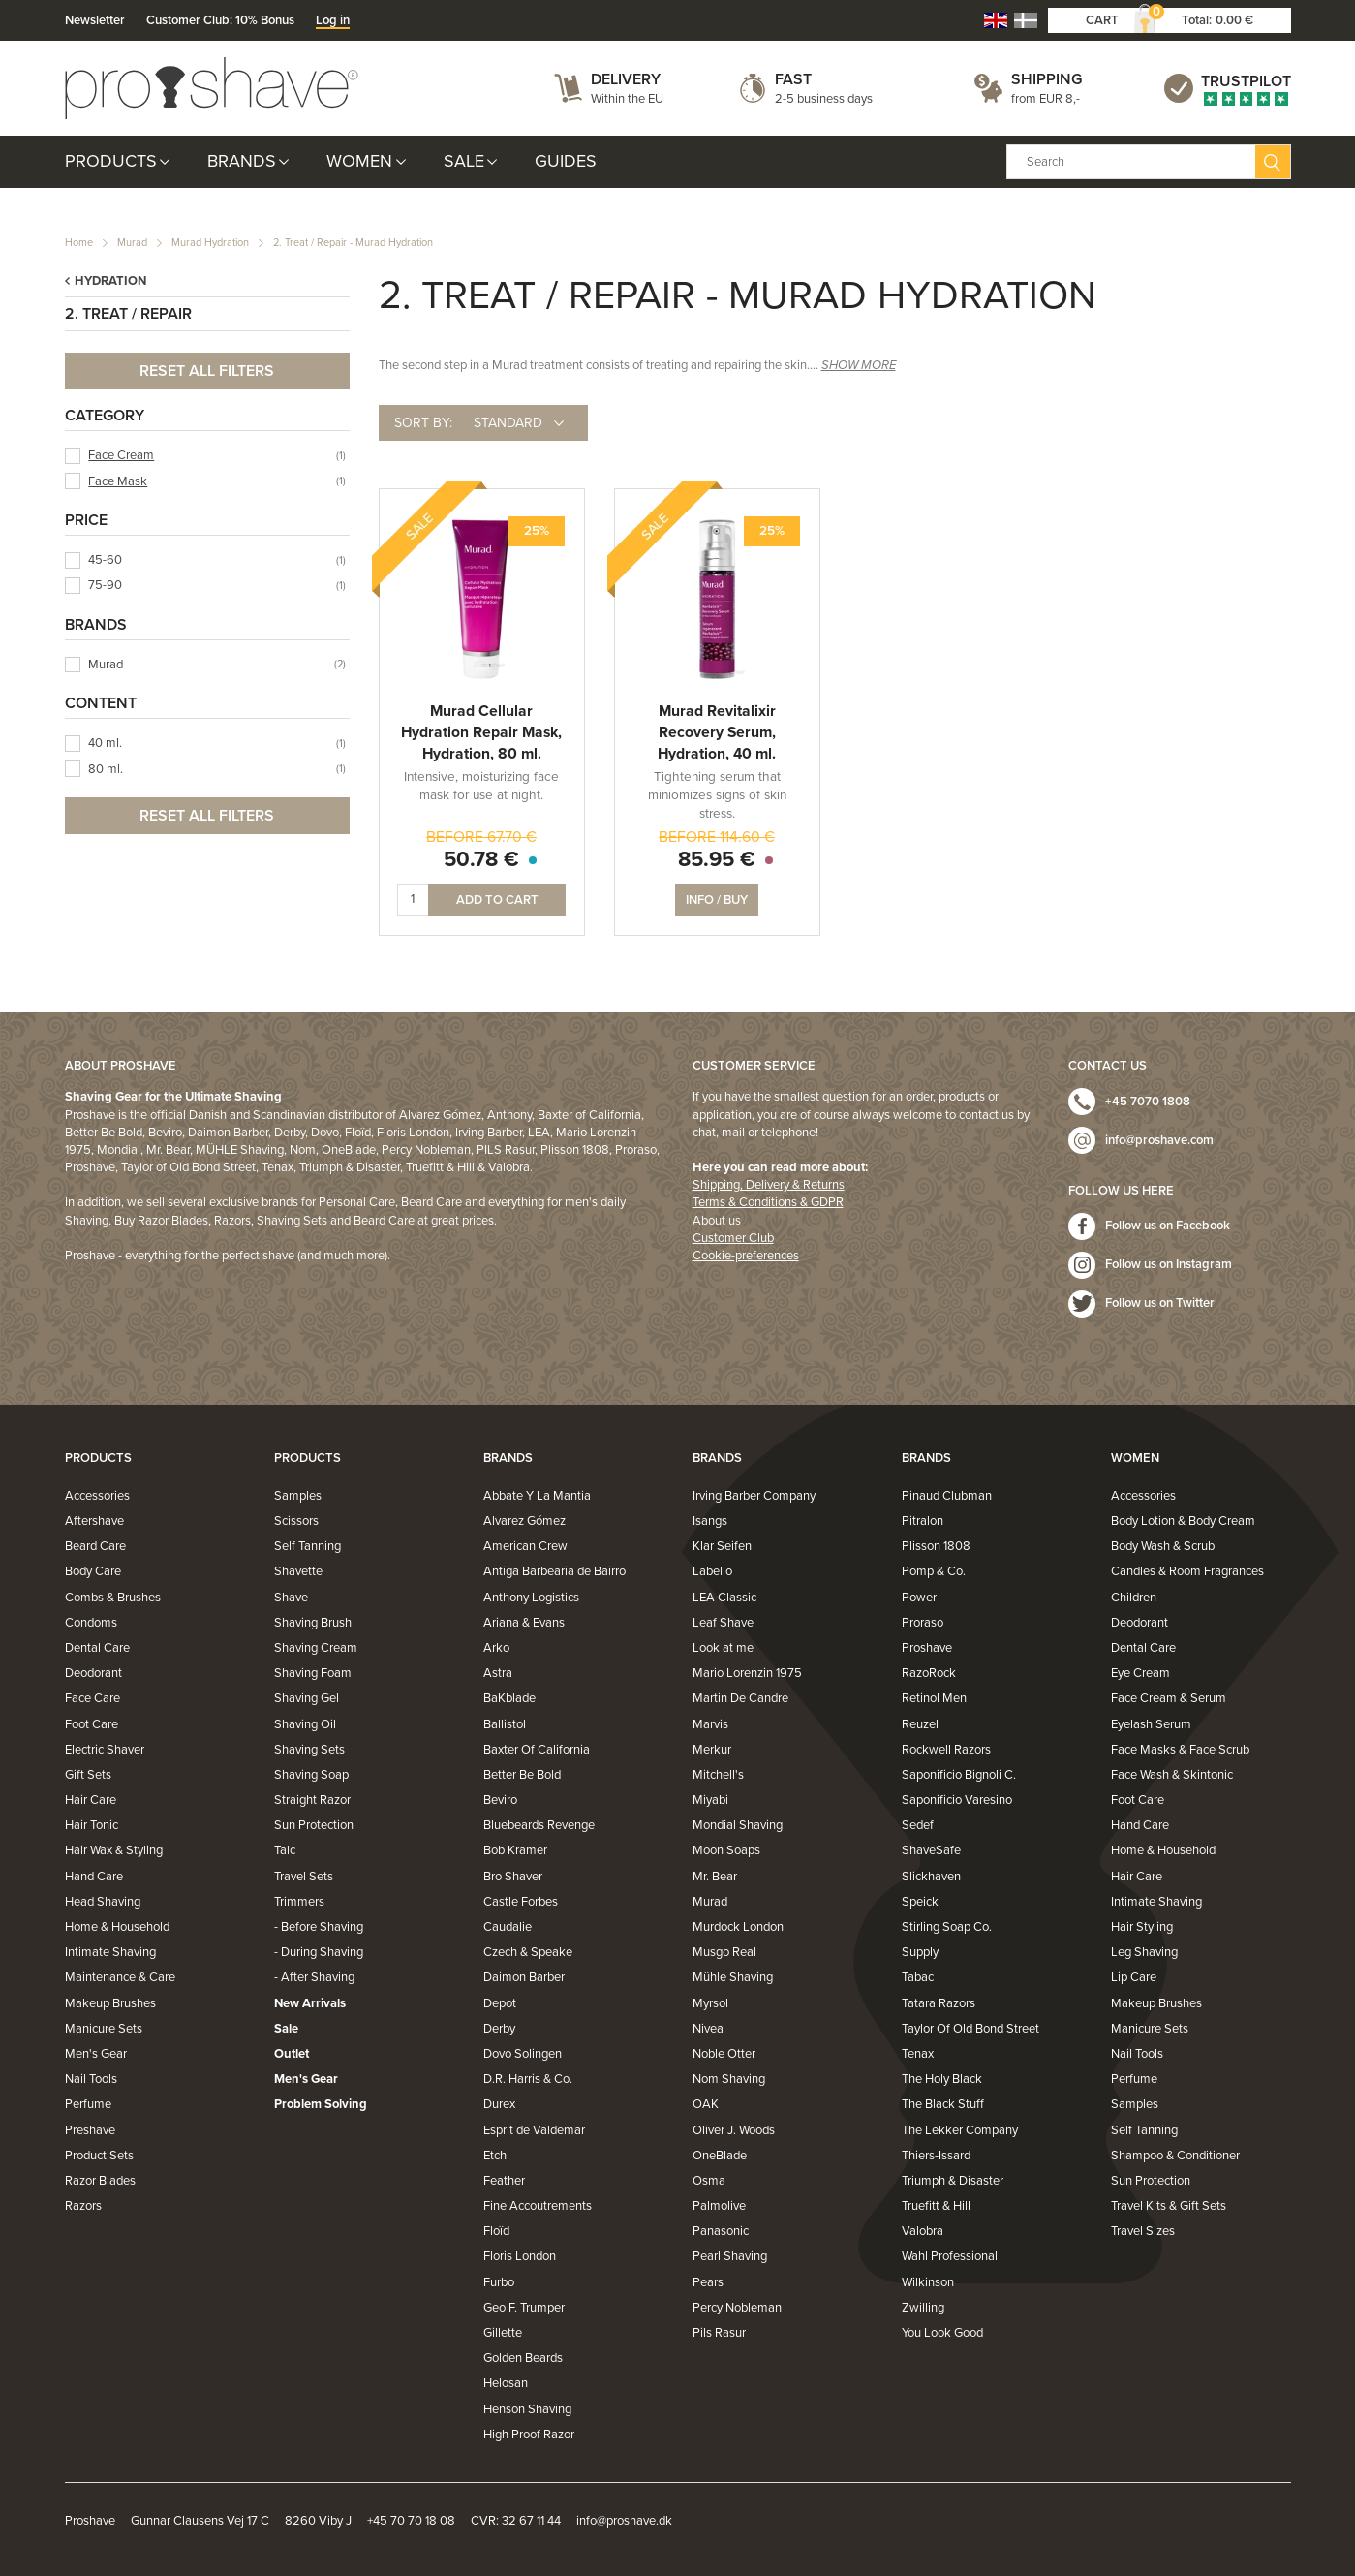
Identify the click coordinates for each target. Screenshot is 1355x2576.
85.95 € (716, 859)
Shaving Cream (315, 1648)
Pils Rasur (719, 2333)
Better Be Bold (522, 1775)
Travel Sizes (1143, 2231)
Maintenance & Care (120, 1977)
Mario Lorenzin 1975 (747, 1673)
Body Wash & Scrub (1163, 1546)
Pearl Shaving (730, 2256)
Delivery (626, 79)
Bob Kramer (515, 1850)
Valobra (922, 2231)
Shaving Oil (305, 1724)
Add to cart (497, 900)
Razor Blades (173, 1220)
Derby (499, 2028)
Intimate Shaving (110, 1952)
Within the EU (627, 99)
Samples (298, 1496)
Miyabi (710, 1800)
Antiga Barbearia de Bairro (554, 1571)
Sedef (918, 1825)
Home (79, 242)
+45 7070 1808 (1147, 1101)
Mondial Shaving (738, 1825)
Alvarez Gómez (524, 1521)
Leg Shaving (1144, 1952)
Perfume (88, 2104)
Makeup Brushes (110, 2003)
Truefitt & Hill (936, 2206)
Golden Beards (523, 2358)
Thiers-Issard (936, 2155)
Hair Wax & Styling (114, 1850)
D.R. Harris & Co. (527, 2079)
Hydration (110, 281)
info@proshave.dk (624, 2521)
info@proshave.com (1159, 1140)
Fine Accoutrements (537, 2206)
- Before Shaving (318, 1927)
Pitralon (922, 1521)
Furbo (498, 2282)
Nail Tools (91, 2079)
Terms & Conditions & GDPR (768, 1202)
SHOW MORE (858, 365)
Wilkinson (928, 2282)
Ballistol (504, 1724)
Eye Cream (1140, 1673)
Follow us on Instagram (1168, 1264)
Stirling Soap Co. (947, 1927)
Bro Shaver (512, 1876)
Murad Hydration (210, 242)
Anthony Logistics (531, 1597)
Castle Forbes (520, 1901)
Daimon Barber (524, 1977)
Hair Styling (1142, 1927)
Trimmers (299, 1901)
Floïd (496, 2231)
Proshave (927, 1648)
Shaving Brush (313, 1622)
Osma (709, 2180)
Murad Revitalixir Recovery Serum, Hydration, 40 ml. (717, 732)
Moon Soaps (726, 1850)
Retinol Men (934, 1698)
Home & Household (117, 1927)
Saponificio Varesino (957, 1800)
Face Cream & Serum (1168, 1698)
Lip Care (1133, 1977)
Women (359, 160)
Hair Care (90, 1800)
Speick (920, 1901)
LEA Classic (724, 1597)
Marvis (710, 1724)
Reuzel (920, 1724)
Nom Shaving (729, 2079)
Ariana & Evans (524, 1622)
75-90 (105, 585)
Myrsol (710, 2003)
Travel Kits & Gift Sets (1168, 2206)
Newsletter (95, 20)
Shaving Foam (313, 1673)
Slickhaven (931, 1876)
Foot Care (91, 1724)
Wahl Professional (950, 2256)
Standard (508, 423)
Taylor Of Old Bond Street (970, 2028)
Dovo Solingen (522, 2054)
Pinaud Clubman (947, 1496)
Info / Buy (717, 900)
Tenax (918, 2054)
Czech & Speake (527, 1952)
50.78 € (481, 859)
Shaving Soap (311, 1775)
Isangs (710, 1521)
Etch (495, 2155)
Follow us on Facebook (1167, 1225)
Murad (132, 242)
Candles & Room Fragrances (1187, 1571)
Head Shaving (102, 1901)
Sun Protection (314, 1825)
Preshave (90, 2130)
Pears (708, 2282)
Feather (504, 2180)
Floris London (519, 2256)
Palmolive (719, 2206)
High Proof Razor (528, 2434)
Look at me (723, 1648)
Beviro (500, 1800)
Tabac (918, 1977)
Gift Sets (88, 1775)
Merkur (712, 1749)
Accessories (97, 1496)
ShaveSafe (931, 1850)
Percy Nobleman (737, 2307)
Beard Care (384, 1220)
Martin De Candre (740, 1698)
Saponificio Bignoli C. (959, 1775)
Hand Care (94, 1876)
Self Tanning (307, 1546)
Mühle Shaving (733, 1977)
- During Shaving (318, 1952)
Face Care (92, 1698)
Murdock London (738, 1927)
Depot (499, 2003)
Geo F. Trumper (524, 2307)
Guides (566, 160)
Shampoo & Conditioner (1175, 2155)
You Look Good (942, 2333)
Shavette (298, 1571)
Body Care (93, 1571)
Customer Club (733, 1238)
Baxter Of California (536, 1749)
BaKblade (509, 1698)
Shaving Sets (292, 1220)
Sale (464, 160)
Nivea (708, 2028)
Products (111, 160)
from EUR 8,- (1045, 99)
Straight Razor (312, 1800)
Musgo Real (724, 1952)
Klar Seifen (722, 1546)
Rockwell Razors (946, 1749)
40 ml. (105, 743)
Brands (241, 160)
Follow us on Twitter (1160, 1303)
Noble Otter (724, 2054)
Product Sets (99, 2155)
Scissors (296, 1521)
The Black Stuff (943, 2104)
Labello (712, 1571)
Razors (232, 1220)
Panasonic (721, 2231)
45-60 (105, 560)
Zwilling (923, 2307)
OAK (706, 2104)
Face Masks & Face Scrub (1180, 1749)
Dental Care (97, 1648)
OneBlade (720, 2155)
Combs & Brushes (113, 1597)
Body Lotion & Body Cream (1183, 1521)
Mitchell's (718, 1775)
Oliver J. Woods (734, 2130)
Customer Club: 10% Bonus (220, 20)
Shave (291, 1597)
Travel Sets (303, 1876)
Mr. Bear (715, 1876)
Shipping (1046, 79)
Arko (496, 1648)
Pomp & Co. (934, 1571)
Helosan (505, 2383)
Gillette (502, 2333)
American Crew (525, 1546)
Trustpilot (1246, 81)
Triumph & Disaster (952, 2180)
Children (1133, 1597)
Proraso (922, 1622)
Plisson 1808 (936, 1546)
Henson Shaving (527, 2409)
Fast (793, 79)
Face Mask (117, 481)
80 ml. (105, 769)
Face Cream (121, 455)
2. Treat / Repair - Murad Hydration (353, 242)
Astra (497, 1673)
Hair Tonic (91, 1825)
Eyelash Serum (1151, 1724)
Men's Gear (96, 2054)
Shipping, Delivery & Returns (769, 1185)
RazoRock (929, 1673)
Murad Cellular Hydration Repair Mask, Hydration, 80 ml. (481, 732)
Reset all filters (206, 371)
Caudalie (507, 1927)
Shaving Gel (306, 1698)
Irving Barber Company (754, 1496)
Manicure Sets (103, 2028)
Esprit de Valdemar (534, 2130)
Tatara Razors (938, 2003)
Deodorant (93, 1673)
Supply (920, 1952)
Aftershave (94, 1521)
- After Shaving (314, 1977)
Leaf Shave (723, 1622)
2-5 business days (824, 99)
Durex (499, 2104)
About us (717, 1220)
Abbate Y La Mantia (537, 1496)
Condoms (91, 1622)
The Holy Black (942, 2079)
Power (919, 1597)
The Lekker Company (960, 2130)
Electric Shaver (104, 1749)
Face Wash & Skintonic (1172, 1775)
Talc (284, 1850)
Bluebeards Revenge (539, 1825)
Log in (333, 20)
